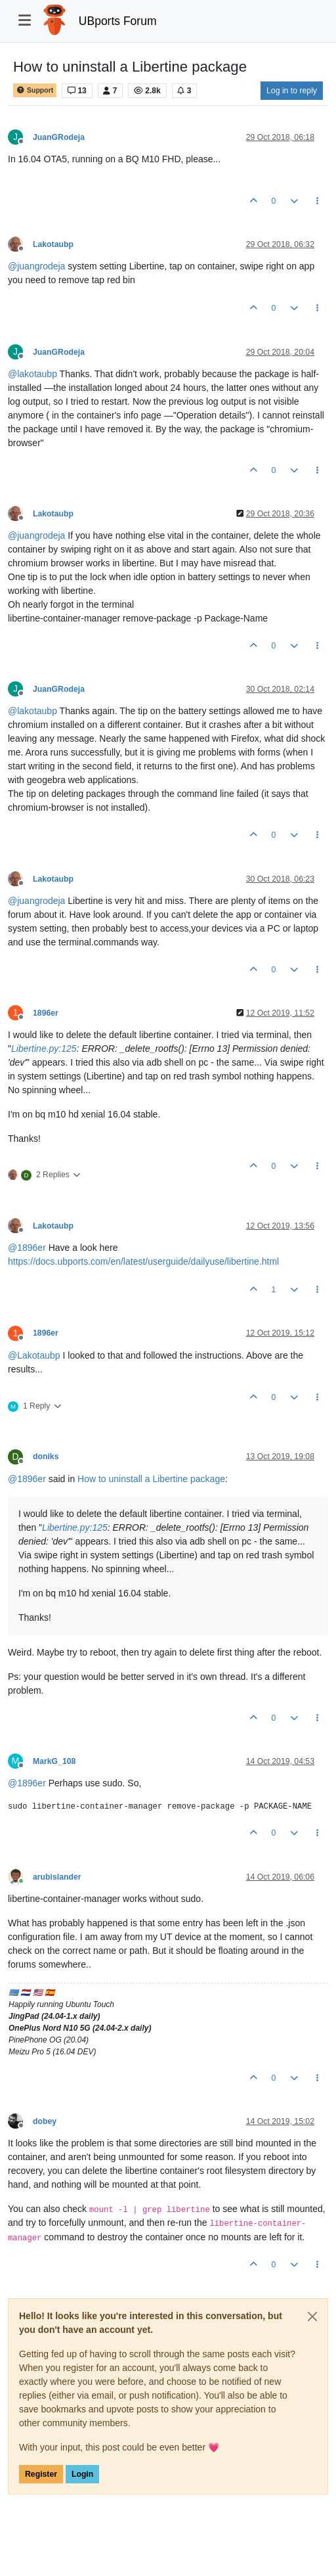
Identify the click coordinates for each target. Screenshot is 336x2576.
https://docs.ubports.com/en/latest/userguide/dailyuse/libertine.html (143, 1261)
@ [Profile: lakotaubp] (32, 374)
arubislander (57, 1877)
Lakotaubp (53, 244)
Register (41, 2474)
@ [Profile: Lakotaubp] (34, 1355)
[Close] (312, 2316)
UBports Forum (118, 21)
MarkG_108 (54, 1761)
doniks (45, 1456)
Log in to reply (291, 90)
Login (82, 2474)
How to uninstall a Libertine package (151, 1479)
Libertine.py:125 (44, 1048)
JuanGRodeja (59, 137)
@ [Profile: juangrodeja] (36, 266)
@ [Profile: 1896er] (27, 1247)
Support (34, 90)
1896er (45, 1013)
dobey (44, 2121)
